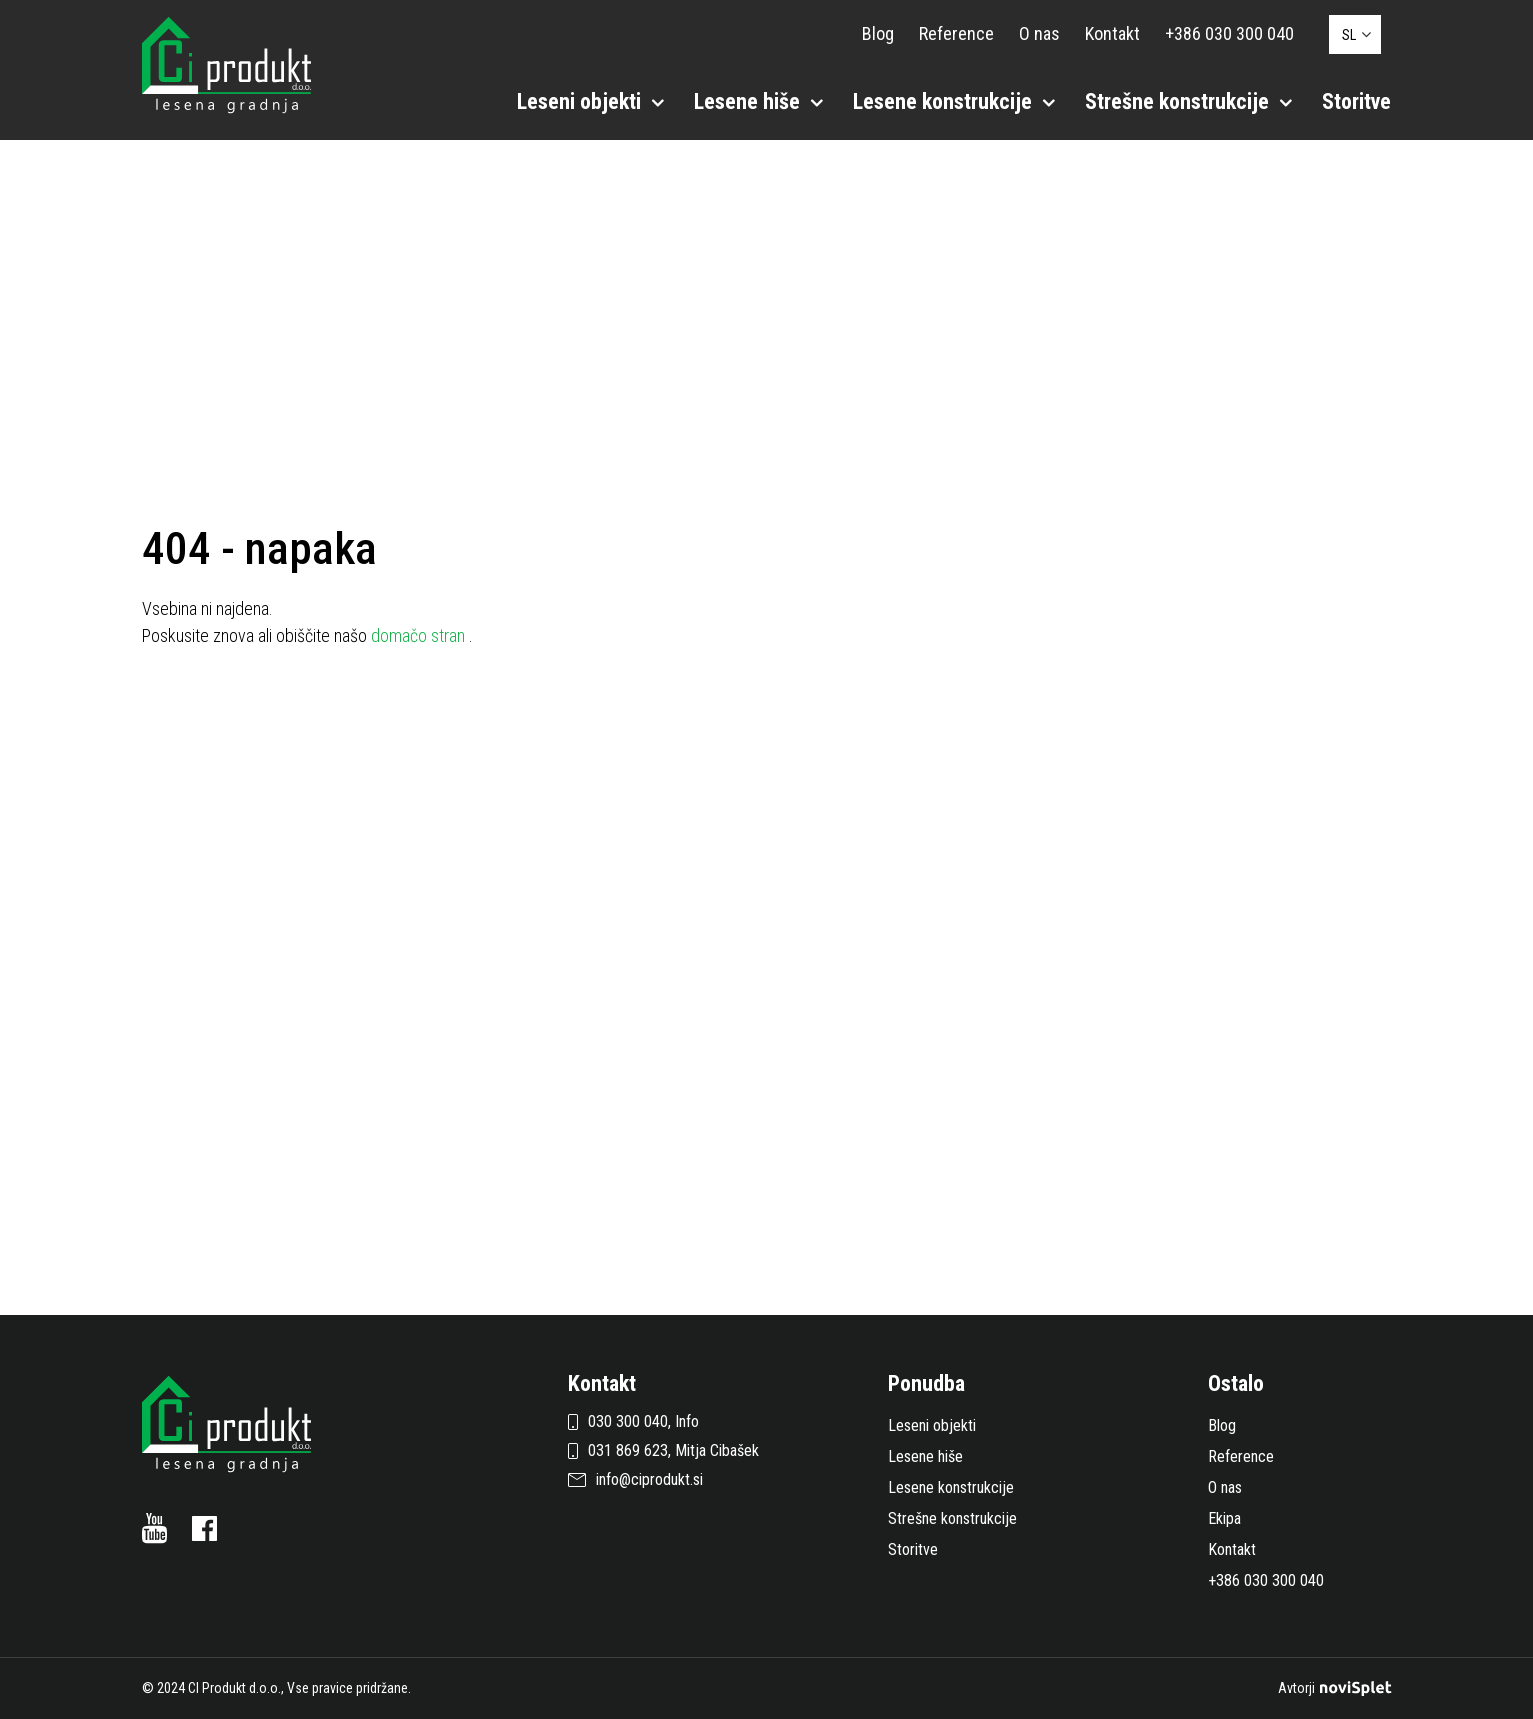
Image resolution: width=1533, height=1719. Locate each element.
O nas (1039, 33)
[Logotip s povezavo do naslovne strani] (226, 64)
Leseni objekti (590, 101)
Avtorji (1334, 1688)
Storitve (1356, 101)
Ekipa (1224, 1518)
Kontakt (1112, 33)
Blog (878, 33)
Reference (956, 33)
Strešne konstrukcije (1188, 101)
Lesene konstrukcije (954, 101)
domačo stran (420, 635)
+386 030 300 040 (1229, 33)
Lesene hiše (758, 101)
